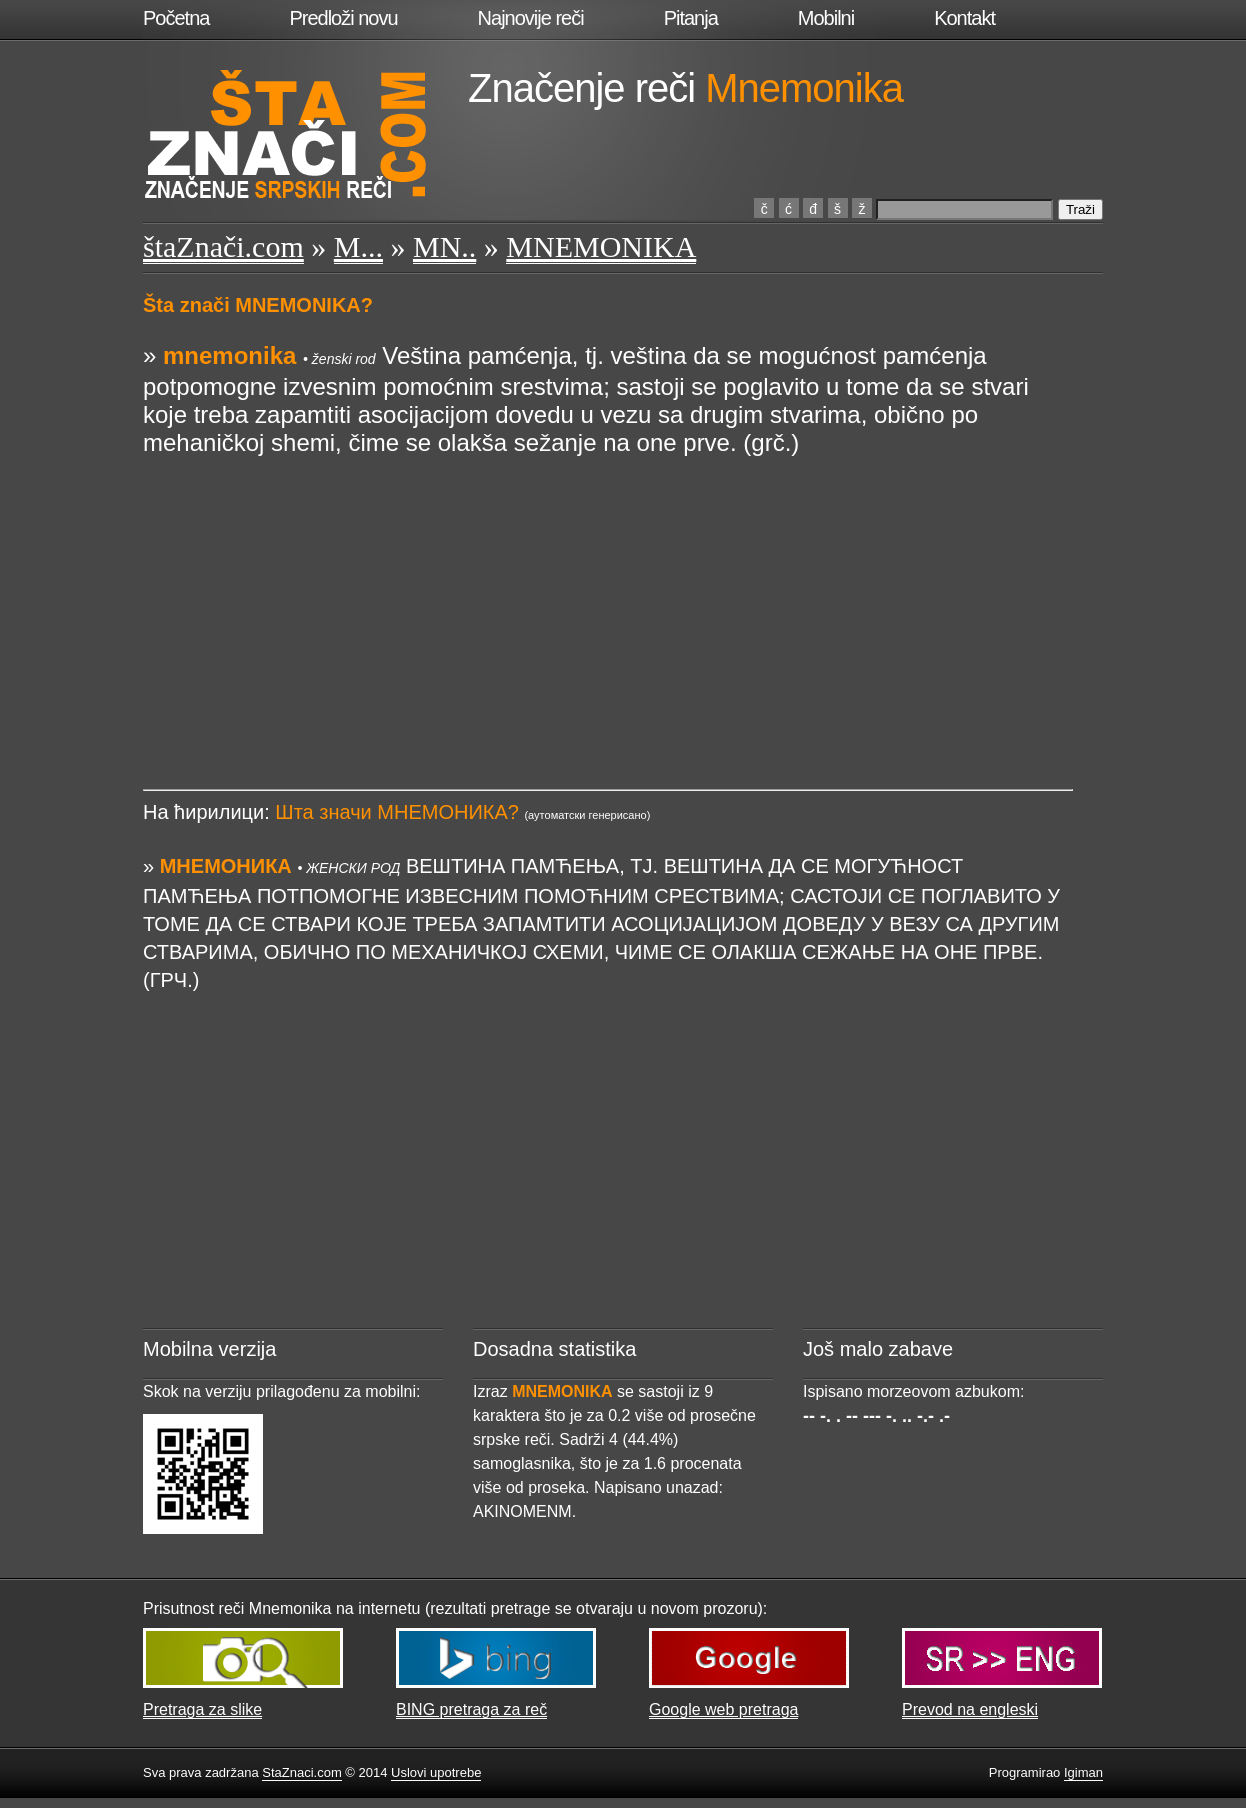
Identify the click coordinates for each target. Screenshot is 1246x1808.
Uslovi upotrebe (436, 1772)
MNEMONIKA (601, 246)
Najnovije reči (531, 18)
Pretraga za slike (202, 1709)
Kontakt (964, 18)
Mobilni (826, 18)
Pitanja (691, 18)
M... (358, 246)
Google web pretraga (723, 1709)
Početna (176, 18)
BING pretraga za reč (471, 1709)
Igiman (1083, 1772)
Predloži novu (343, 18)
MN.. (444, 246)
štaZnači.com (223, 246)
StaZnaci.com (301, 1772)
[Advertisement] (608, 597)
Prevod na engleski (970, 1709)
